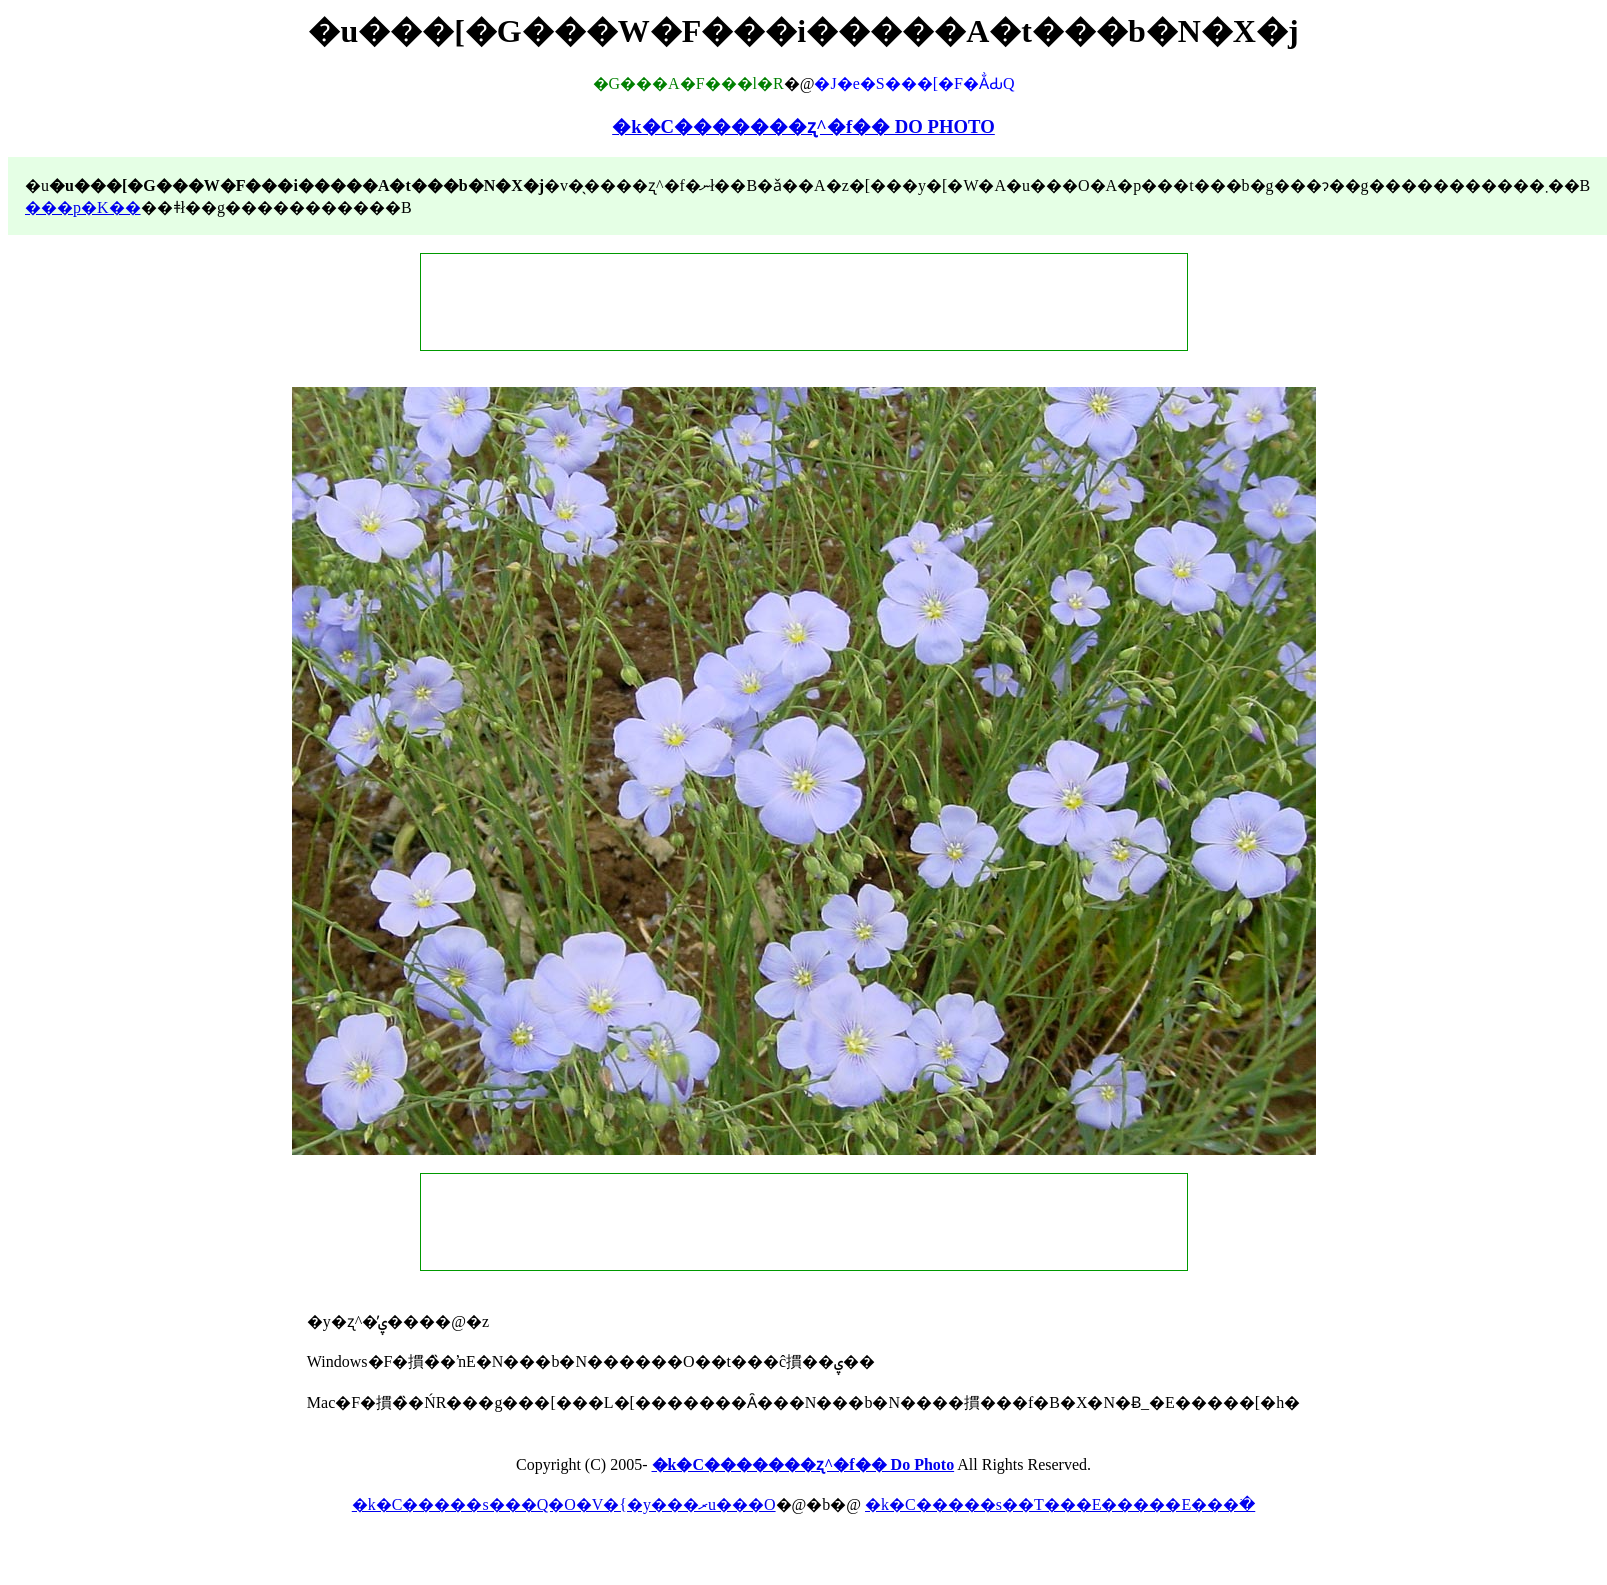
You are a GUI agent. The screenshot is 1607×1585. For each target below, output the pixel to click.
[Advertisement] (804, 302)
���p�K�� (83, 207)
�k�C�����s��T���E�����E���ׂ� (1060, 1504)
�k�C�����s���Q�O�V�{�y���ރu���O (564, 1504)
